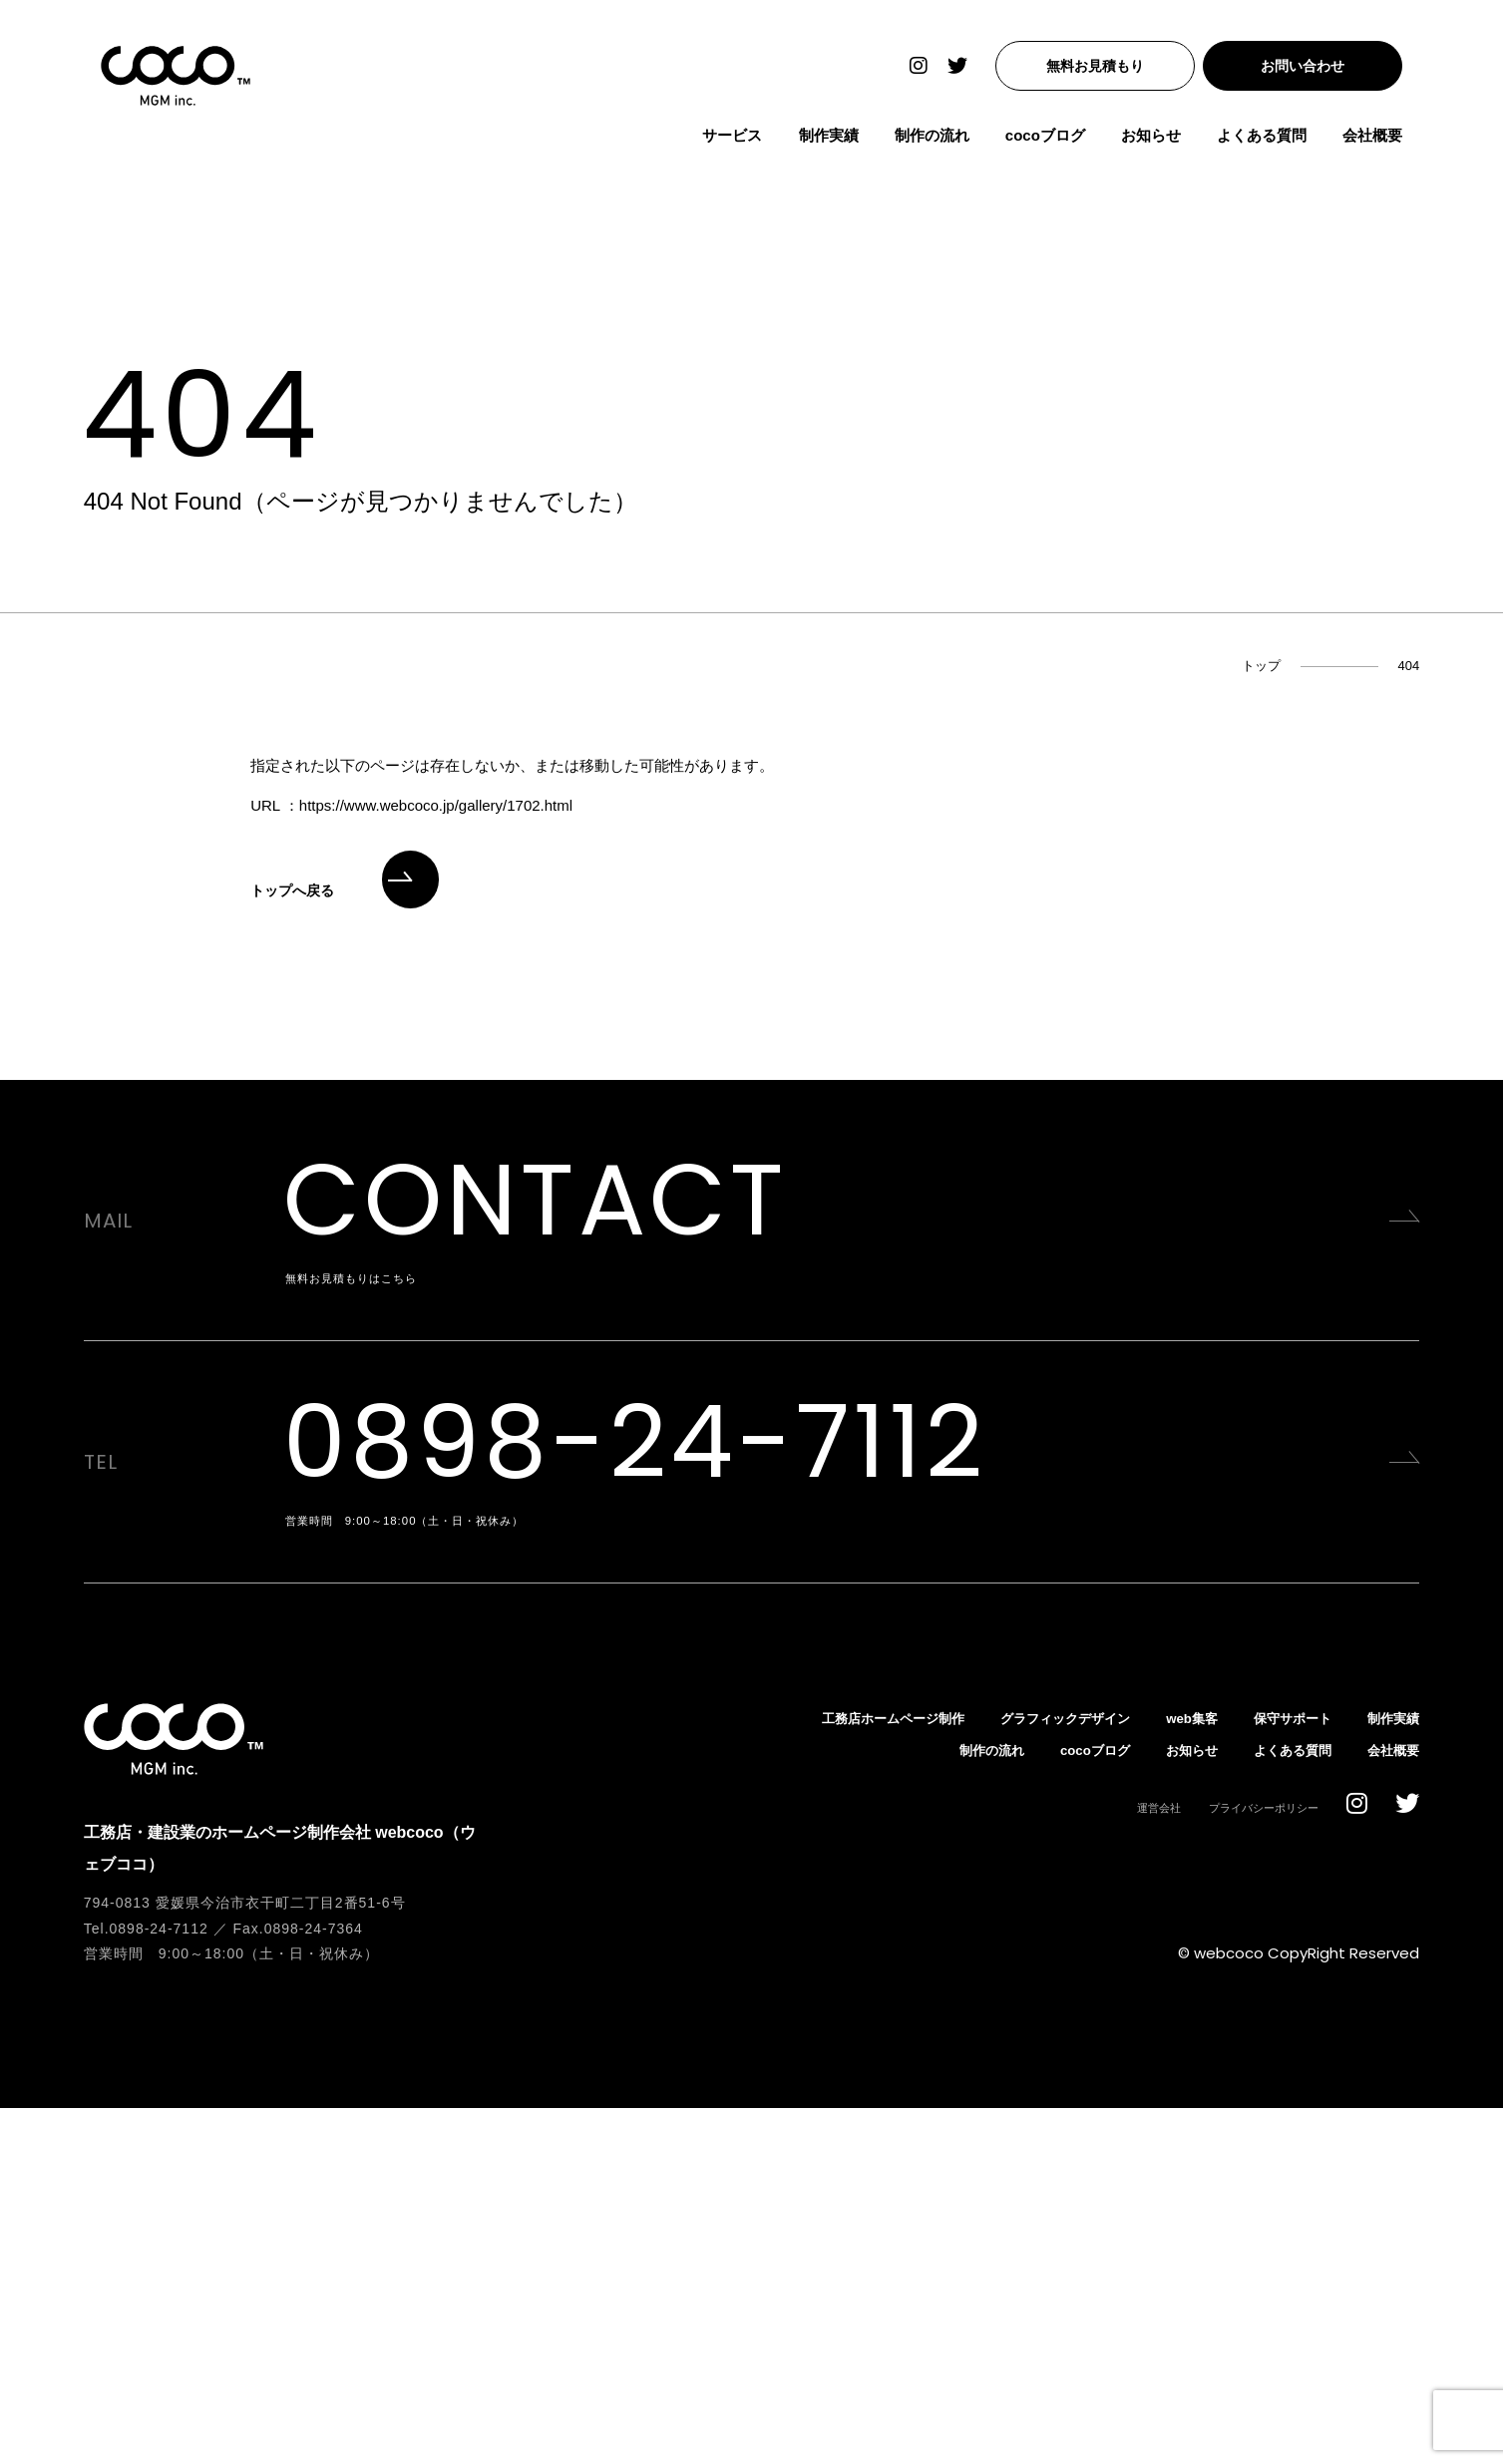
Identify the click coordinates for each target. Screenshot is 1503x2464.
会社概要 (1389, 144)
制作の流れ (949, 144)
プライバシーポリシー (1253, 2163)
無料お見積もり (1112, 75)
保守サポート (1278, 2073)
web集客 (1168, 2073)
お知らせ (1168, 144)
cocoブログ (1062, 144)
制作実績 (845, 144)
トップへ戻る (344, 890)
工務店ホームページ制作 (834, 2073)
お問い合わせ (1319, 75)
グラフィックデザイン (1028, 2073)
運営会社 (1135, 2163)
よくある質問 (1278, 144)
